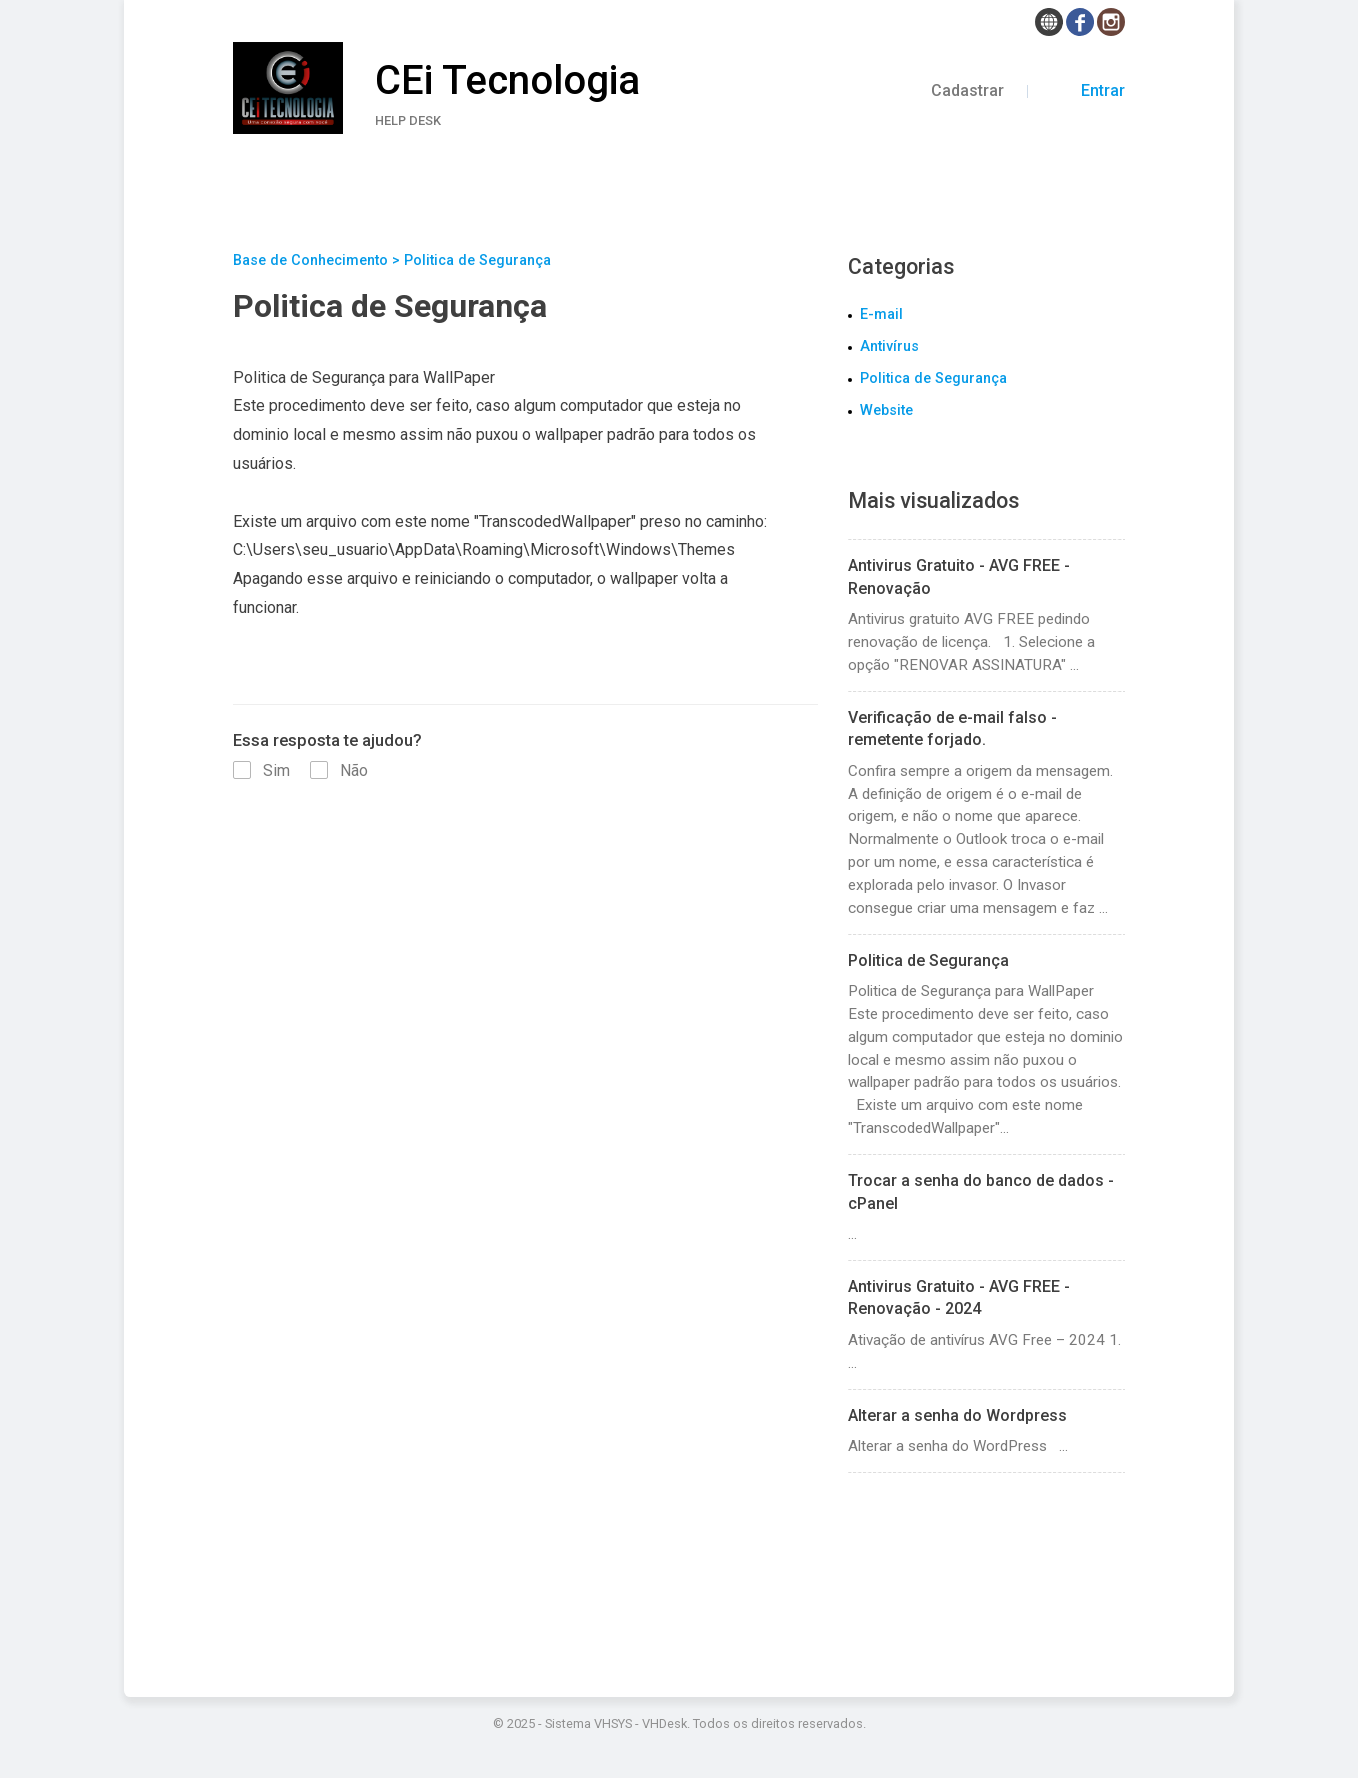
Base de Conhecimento (310, 260)
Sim (263, 770)
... (986, 1206)
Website (886, 410)
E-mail (881, 314)
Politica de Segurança (933, 378)
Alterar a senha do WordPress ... (986, 1430)
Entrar (1088, 91)
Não (339, 770)
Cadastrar (969, 90)
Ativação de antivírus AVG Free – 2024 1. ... (986, 1324)
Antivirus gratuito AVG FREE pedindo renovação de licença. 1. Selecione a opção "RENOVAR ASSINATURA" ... (986, 614)
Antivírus (889, 346)
